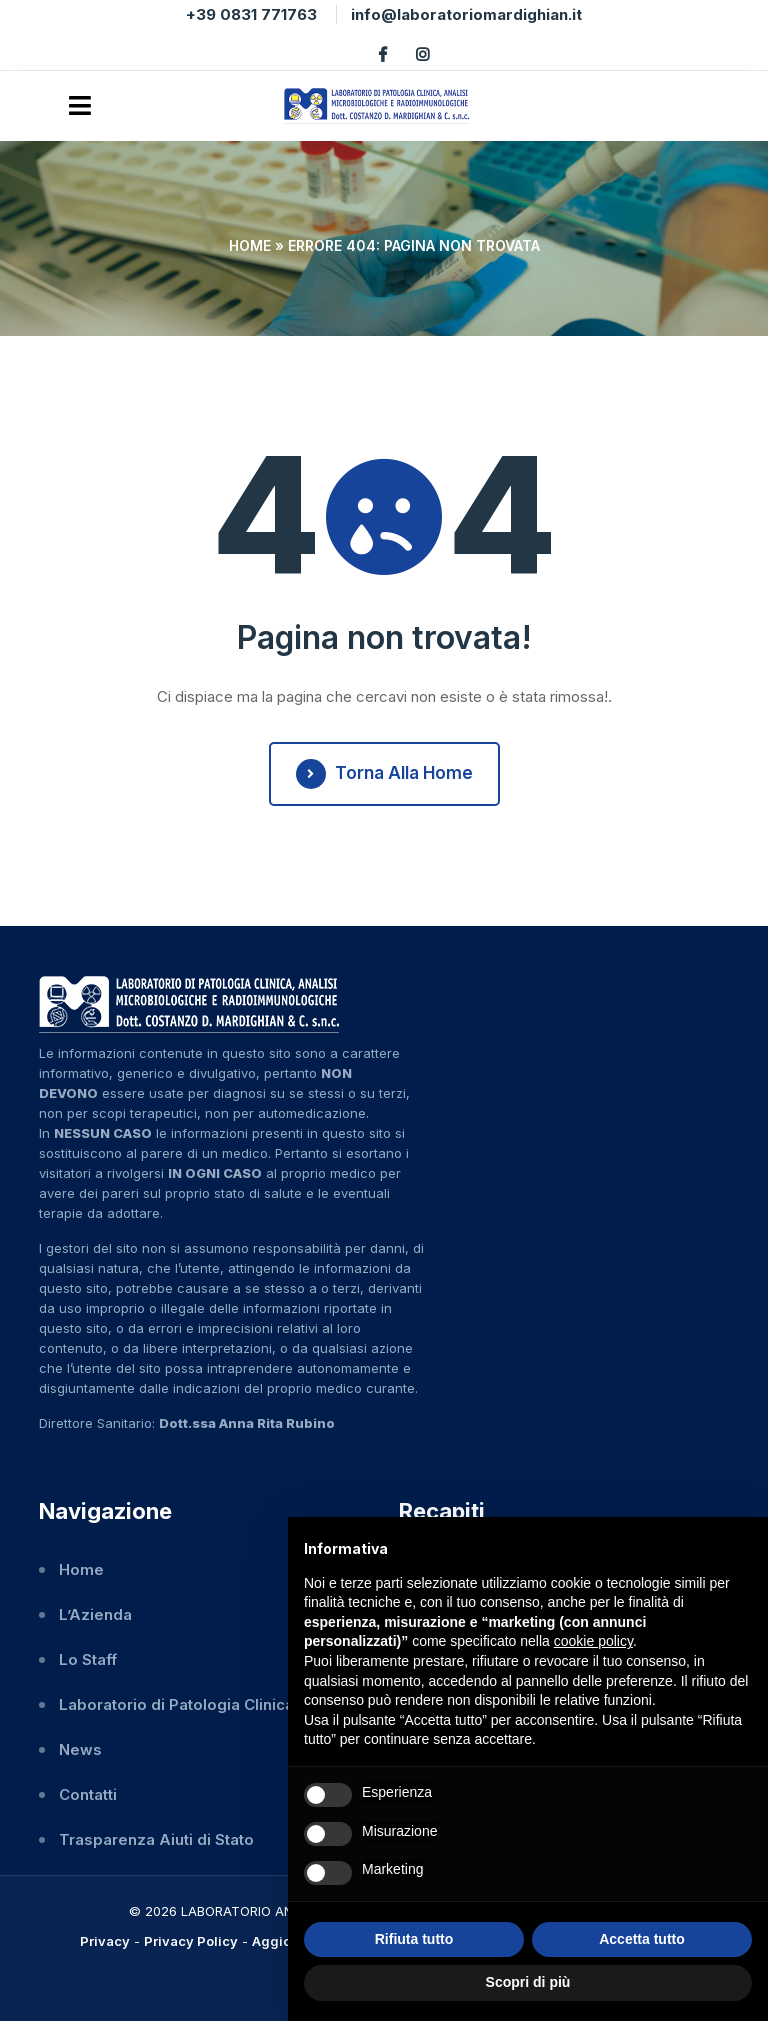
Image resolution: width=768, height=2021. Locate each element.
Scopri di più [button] (528, 1982)
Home (250, 245)
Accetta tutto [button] (642, 1939)
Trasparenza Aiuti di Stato (156, 1839)
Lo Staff (88, 1659)
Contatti (88, 1794)
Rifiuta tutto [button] (414, 1939)
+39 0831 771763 (251, 14)
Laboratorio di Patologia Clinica (176, 1704)
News (80, 1749)
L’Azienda (95, 1614)
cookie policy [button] (593, 1641)
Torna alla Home (384, 774)
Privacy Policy (191, 1941)
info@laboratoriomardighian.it (466, 14)
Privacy (105, 1941)
